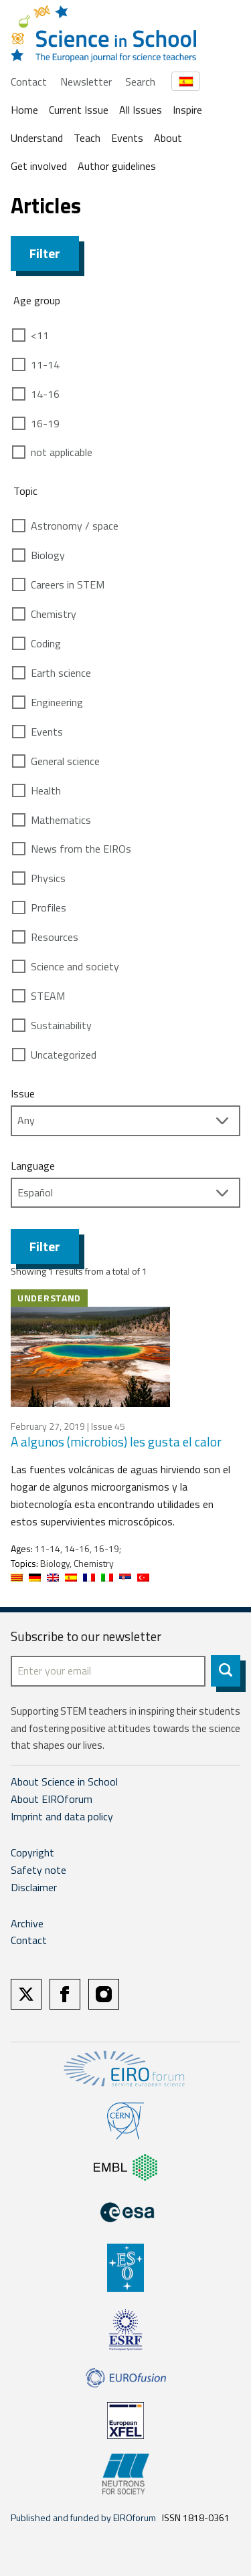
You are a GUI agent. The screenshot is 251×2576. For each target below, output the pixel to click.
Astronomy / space (74, 526)
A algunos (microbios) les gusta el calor (116, 1441)
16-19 (45, 423)
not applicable (61, 452)
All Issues (140, 110)
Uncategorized (63, 1055)
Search (140, 82)
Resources (54, 937)
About (168, 138)
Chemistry (53, 614)
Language (33, 1166)
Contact (29, 82)
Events (127, 138)
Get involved (39, 166)
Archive (27, 1923)
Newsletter (86, 82)
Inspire (187, 110)
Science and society (75, 966)
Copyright (32, 1852)
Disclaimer (34, 1887)
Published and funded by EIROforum (83, 2517)
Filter (44, 253)
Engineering (57, 702)
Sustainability (61, 1025)
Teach (87, 138)
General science (65, 761)
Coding (46, 643)
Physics (48, 878)
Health (46, 790)
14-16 (45, 394)
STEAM (48, 996)
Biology (48, 555)
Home (24, 110)
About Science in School (64, 1782)
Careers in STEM (67, 584)
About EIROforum (51, 1799)
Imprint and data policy (62, 1816)
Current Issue (78, 110)
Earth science (61, 673)
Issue (23, 1093)
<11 (40, 335)
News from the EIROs (81, 849)
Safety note (38, 1870)
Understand (37, 138)
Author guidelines (117, 166)
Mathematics (61, 820)
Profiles (48, 907)
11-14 (45, 364)
